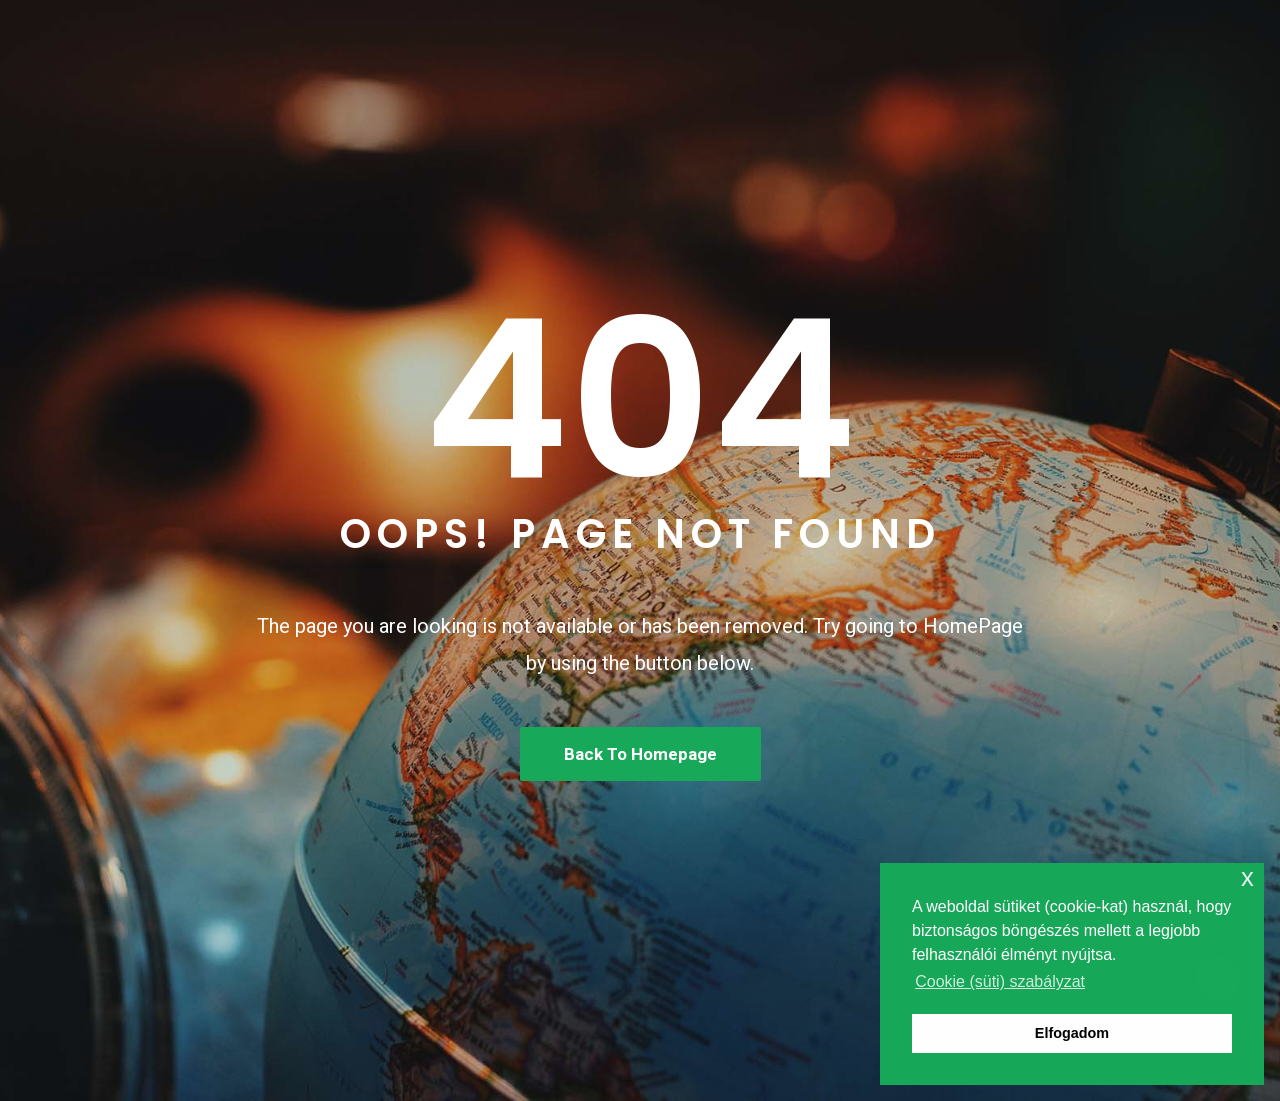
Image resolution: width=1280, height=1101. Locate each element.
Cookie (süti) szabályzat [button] (1000, 981)
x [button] (1247, 877)
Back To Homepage (640, 754)
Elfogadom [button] (1072, 1033)
